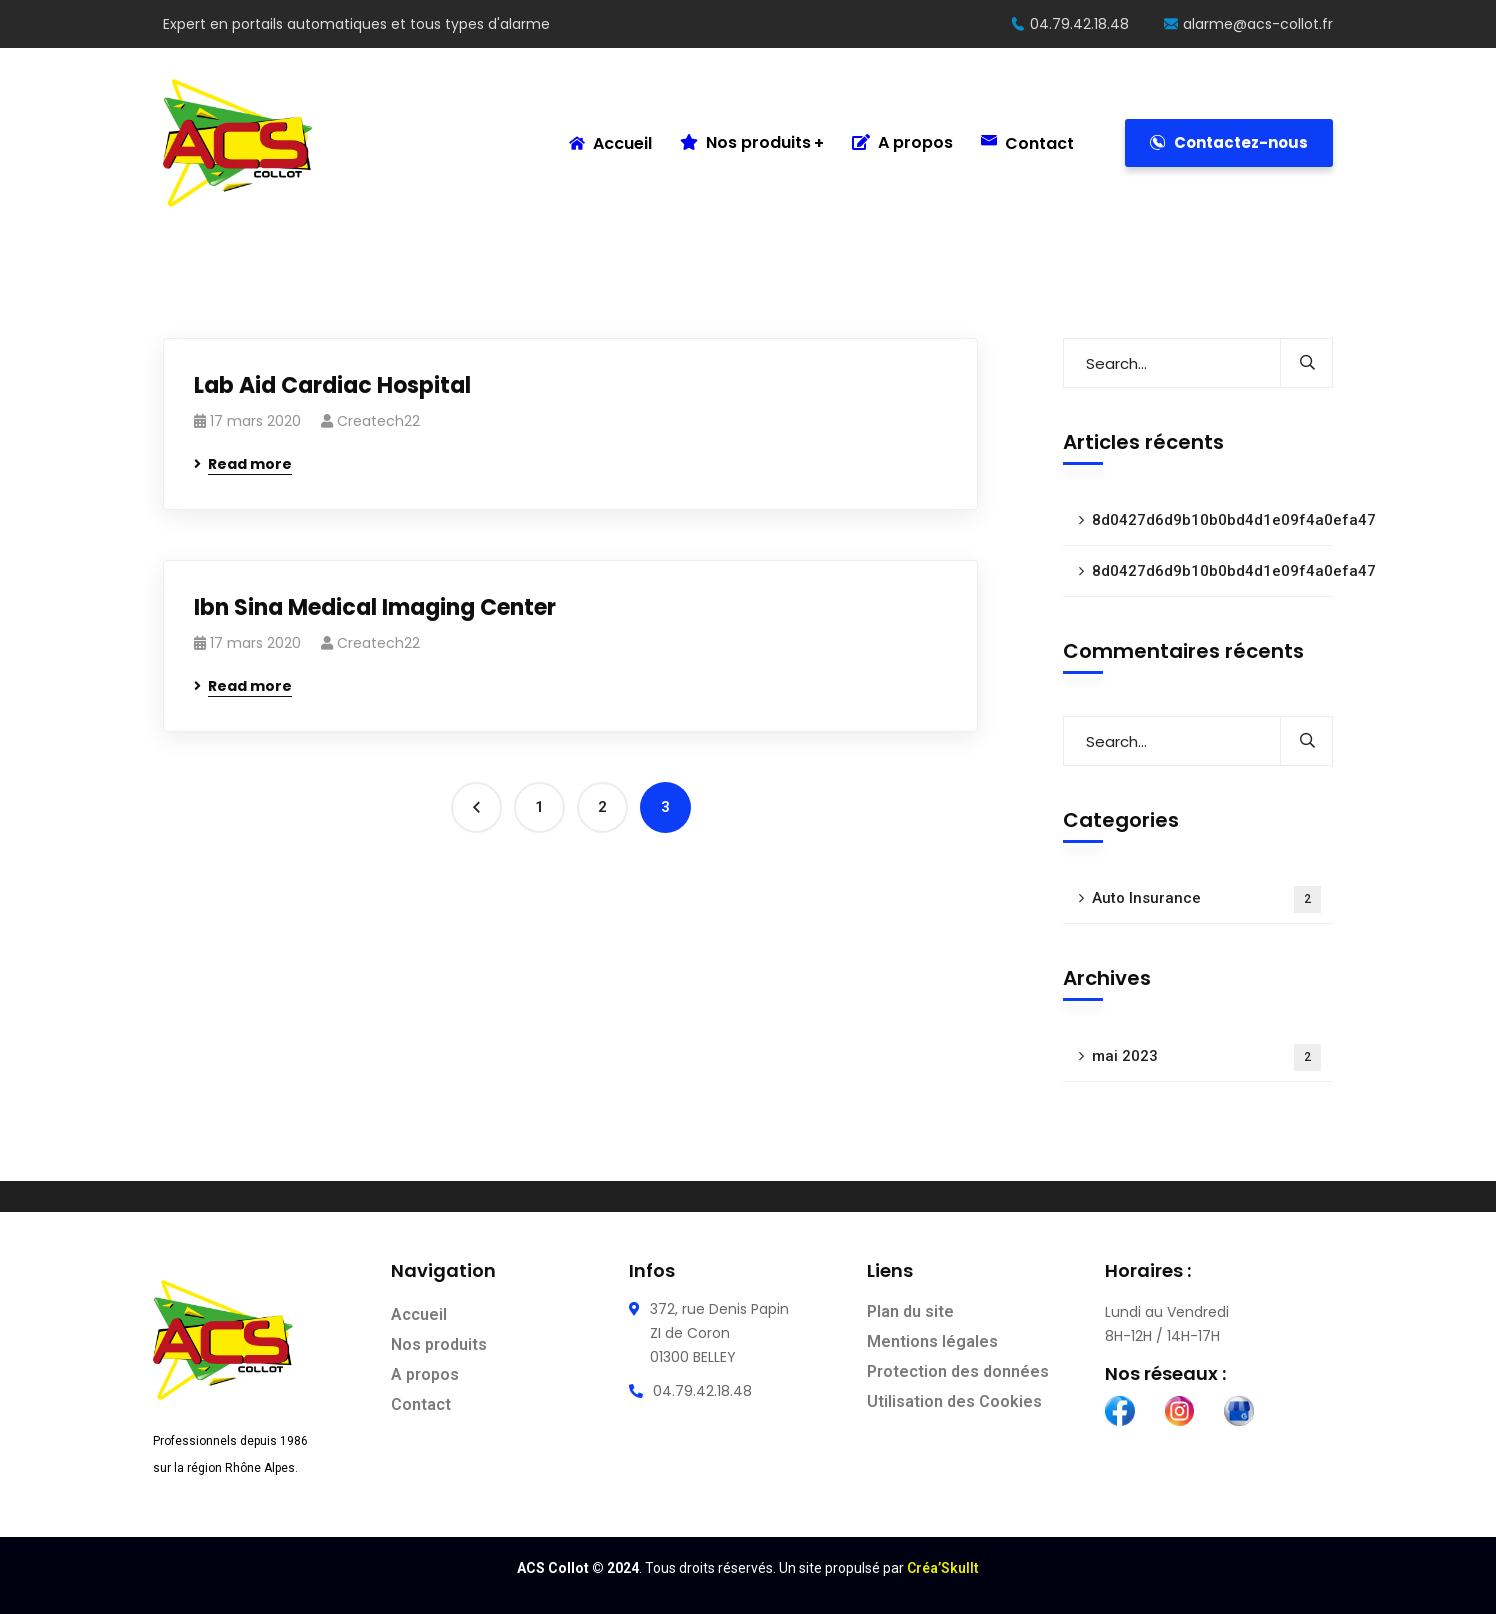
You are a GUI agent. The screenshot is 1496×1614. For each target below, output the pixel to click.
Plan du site (910, 1311)
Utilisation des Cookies (954, 1401)
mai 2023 (1206, 1057)
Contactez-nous (1229, 142)
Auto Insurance (1206, 899)
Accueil (610, 143)
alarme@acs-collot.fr (1248, 24)
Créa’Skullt (943, 1568)
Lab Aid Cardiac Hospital (332, 385)
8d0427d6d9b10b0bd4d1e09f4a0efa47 (1212, 520)
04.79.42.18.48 (1070, 24)
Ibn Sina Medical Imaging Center (375, 607)
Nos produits (745, 142)
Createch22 (378, 421)
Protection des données (958, 1371)
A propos (902, 142)
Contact (1027, 143)
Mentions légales (932, 1341)
